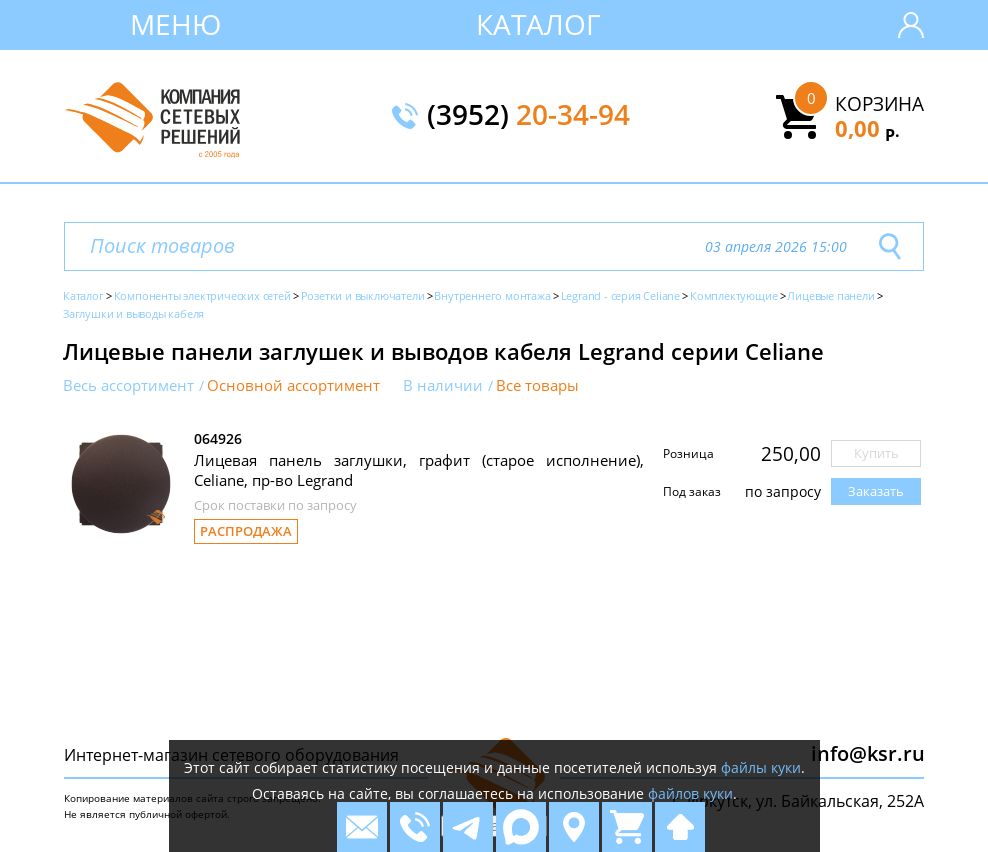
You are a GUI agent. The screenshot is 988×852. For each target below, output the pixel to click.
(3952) (528, 116)
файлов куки (690, 793)
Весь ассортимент (128, 385)
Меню (175, 24)
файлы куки (761, 767)
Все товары (537, 385)
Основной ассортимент (293, 385)
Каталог (538, 24)
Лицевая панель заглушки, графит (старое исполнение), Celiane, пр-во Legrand (419, 470)
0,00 (867, 128)
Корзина (879, 104)
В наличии (443, 385)
